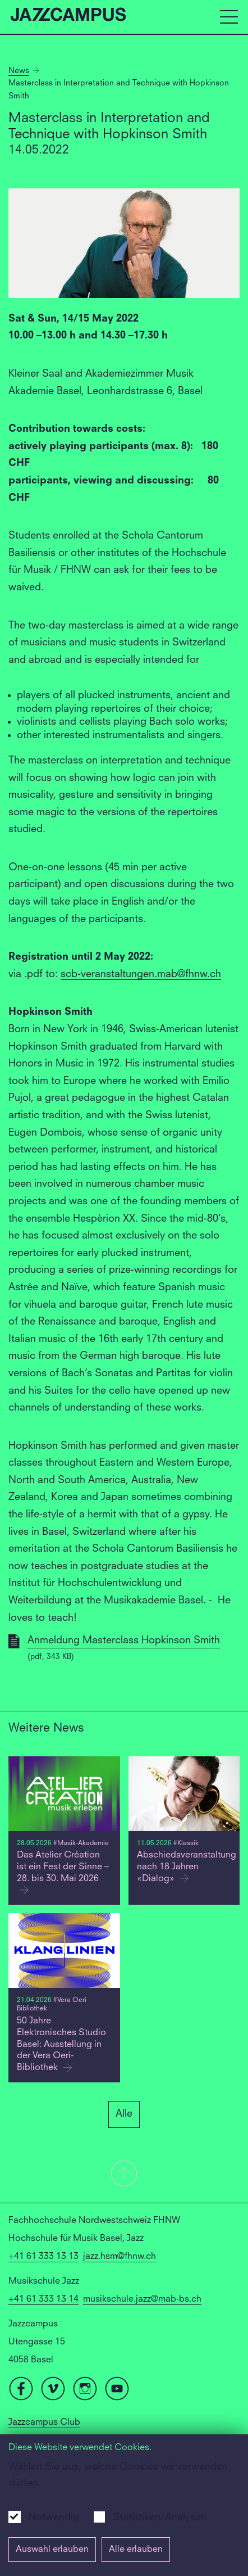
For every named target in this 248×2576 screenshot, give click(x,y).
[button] (124, 2175)
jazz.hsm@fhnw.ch (119, 2256)
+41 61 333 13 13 (43, 2256)
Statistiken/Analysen (159, 2517)
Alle (124, 2114)
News (18, 71)
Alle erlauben (136, 2549)
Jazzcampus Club (44, 2422)
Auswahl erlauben (52, 2549)
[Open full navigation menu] (229, 17)
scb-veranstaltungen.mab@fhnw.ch (141, 974)
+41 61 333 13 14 (43, 2299)
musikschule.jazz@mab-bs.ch (142, 2299)
